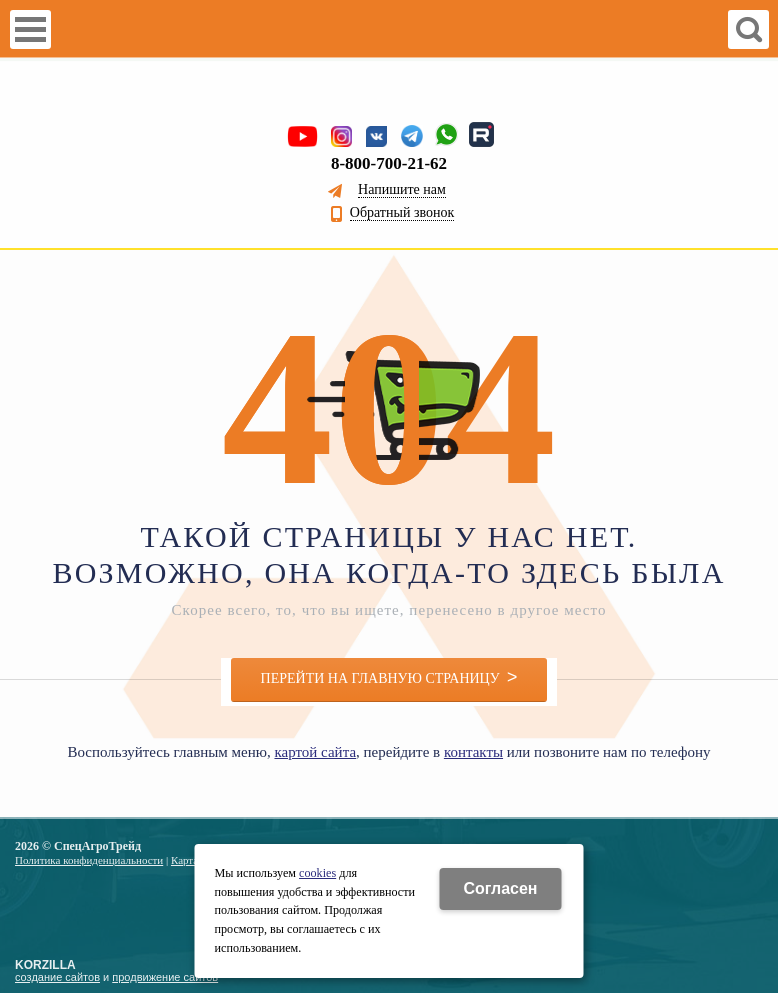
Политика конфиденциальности (89, 860)
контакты (473, 752)
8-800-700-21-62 (389, 163)
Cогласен (500, 888)
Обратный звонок (402, 213)
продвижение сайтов (165, 977)
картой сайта (315, 752)
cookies (317, 873)
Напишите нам (402, 190)
